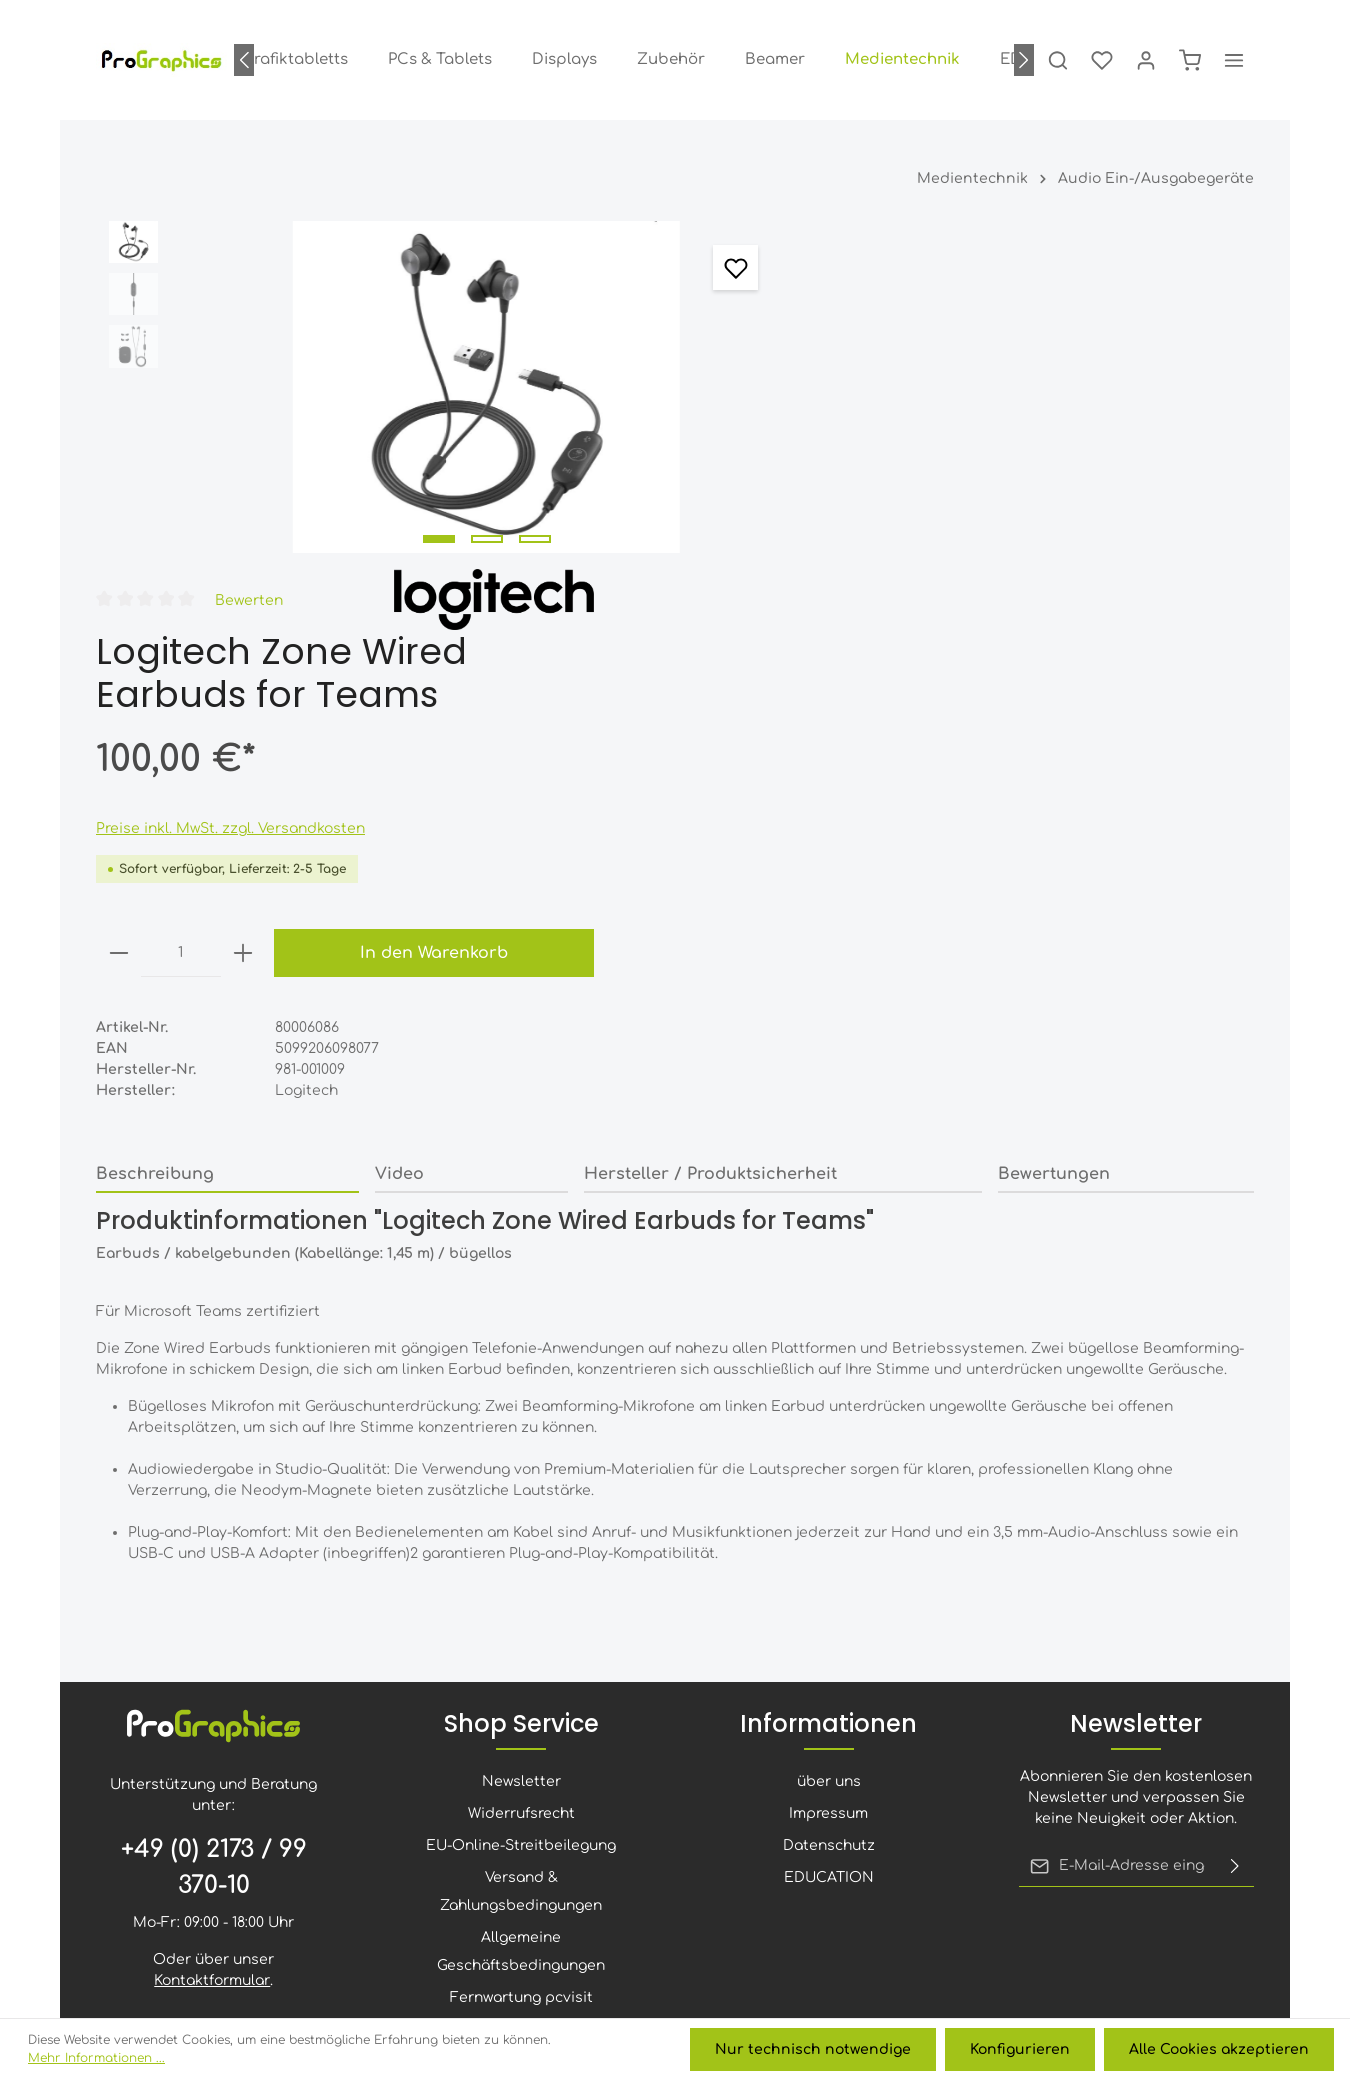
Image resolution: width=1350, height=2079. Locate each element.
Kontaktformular (212, 1693)
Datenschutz (829, 1558)
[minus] (818, 605)
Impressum (828, 1526)
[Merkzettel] (1102, 60)
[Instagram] (649, 1859)
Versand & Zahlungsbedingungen (521, 1604)
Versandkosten (751, 2014)
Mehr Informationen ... (96, 2059)
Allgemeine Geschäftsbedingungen (521, 1664)
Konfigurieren (1021, 2049)
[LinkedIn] (701, 1859)
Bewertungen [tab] (1054, 826)
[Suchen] (1058, 60)
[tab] (227, 827)
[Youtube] (597, 1859)
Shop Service (521, 1436)
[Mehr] (1234, 60)
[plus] (942, 605)
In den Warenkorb (1113, 605)
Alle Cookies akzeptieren (1219, 2049)
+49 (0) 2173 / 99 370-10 (214, 1580)
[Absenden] (1235, 1579)
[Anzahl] (880, 605)
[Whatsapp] (805, 1859)
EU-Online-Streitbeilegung (521, 1558)
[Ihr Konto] (1146, 60)
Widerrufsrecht (521, 1526)
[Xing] (753, 1859)
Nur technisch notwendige (815, 2049)
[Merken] (707, 267)
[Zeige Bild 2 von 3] (473, 523)
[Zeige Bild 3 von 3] (521, 523)
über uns (829, 1494)
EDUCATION (829, 1590)
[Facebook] (545, 1859)
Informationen (828, 1436)
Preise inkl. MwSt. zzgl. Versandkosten (929, 480)
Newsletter (521, 1494)
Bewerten (947, 252)
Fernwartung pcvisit (521, 1710)
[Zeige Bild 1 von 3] (425, 523)
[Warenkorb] (1190, 60)
